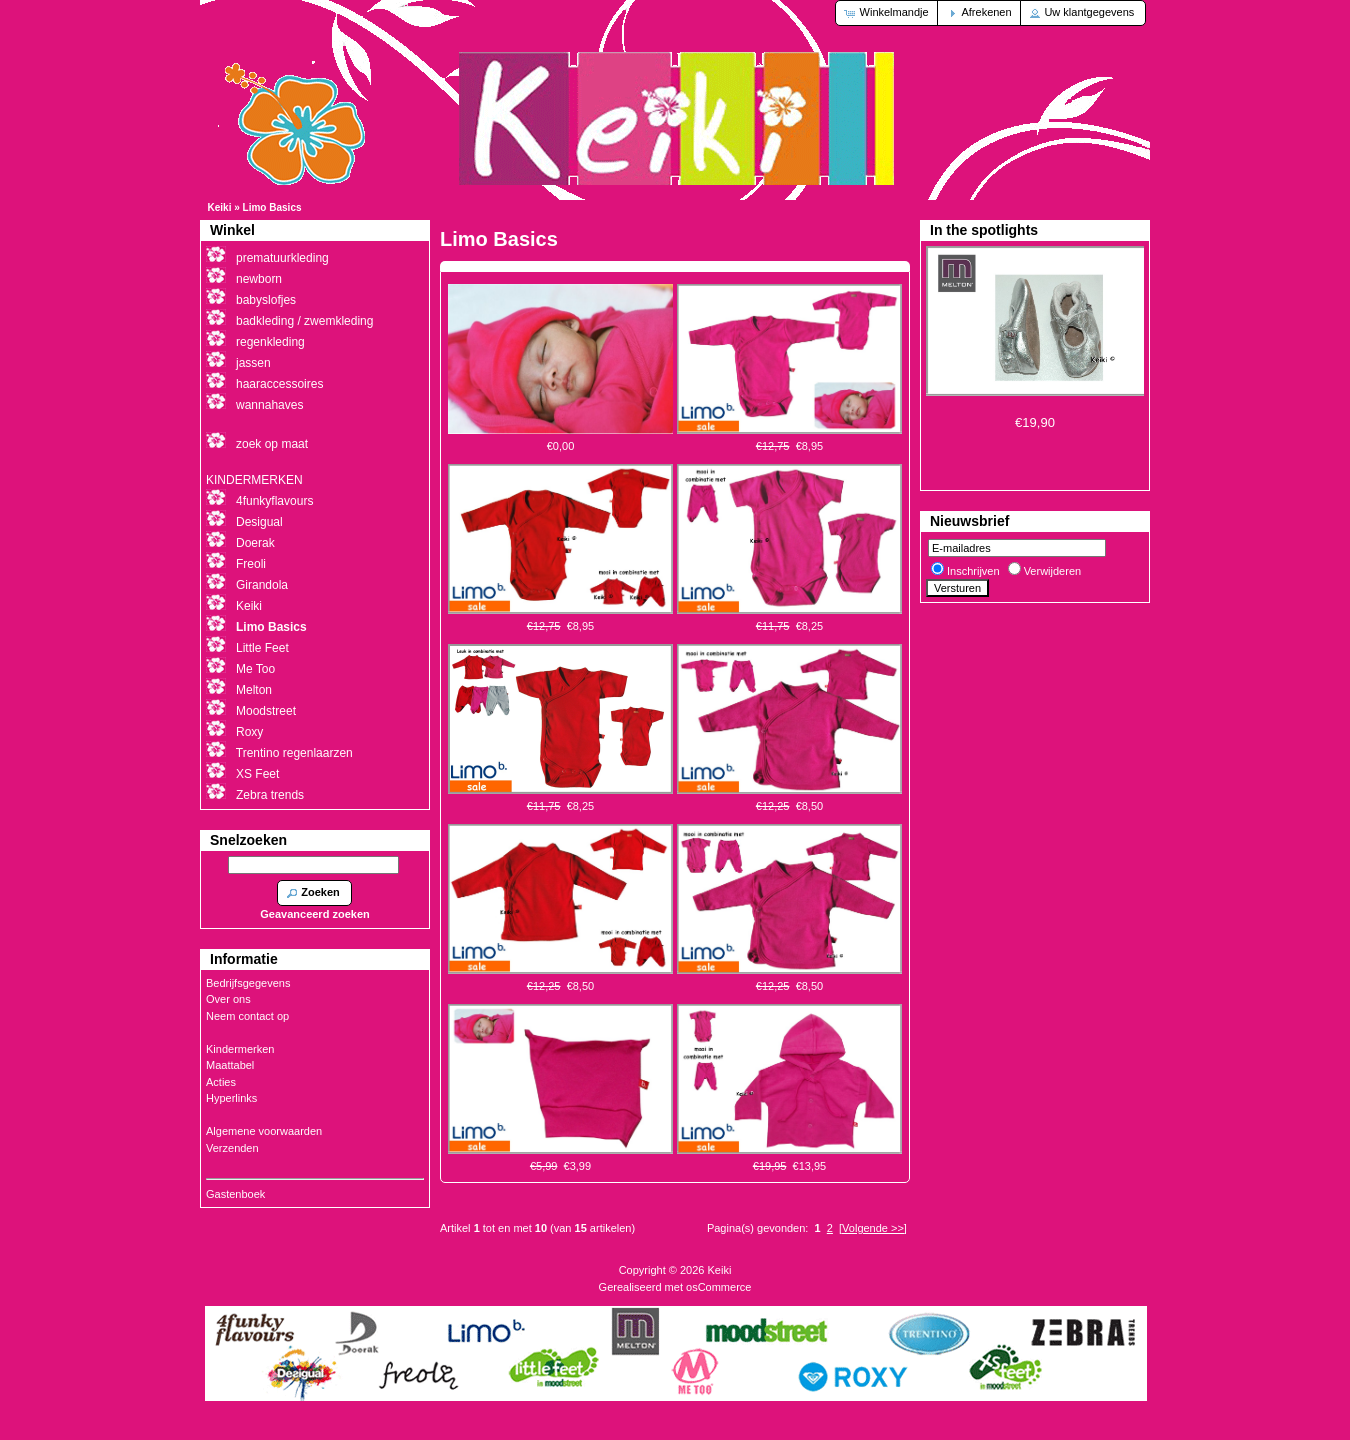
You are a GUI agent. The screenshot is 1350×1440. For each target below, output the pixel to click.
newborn (259, 279)
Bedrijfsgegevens (248, 983)
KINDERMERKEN (254, 480)
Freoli (251, 564)
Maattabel (230, 1065)
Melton (254, 690)
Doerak (255, 543)
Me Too (255, 669)
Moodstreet (266, 711)
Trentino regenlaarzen (294, 753)
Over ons (228, 999)
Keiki (220, 207)
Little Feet (262, 648)
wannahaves (269, 405)
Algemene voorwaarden (264, 1131)
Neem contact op (247, 1016)
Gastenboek (235, 1194)
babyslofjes (266, 300)
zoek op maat (272, 444)
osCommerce (718, 1287)
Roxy (249, 732)
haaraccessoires (279, 384)
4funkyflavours (274, 501)
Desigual (259, 522)
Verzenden (232, 1148)
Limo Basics (272, 207)
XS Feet (257, 774)
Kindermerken (240, 1049)
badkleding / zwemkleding (304, 321)
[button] (887, 13)
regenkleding (270, 342)
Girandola (262, 585)
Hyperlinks (231, 1098)
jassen (253, 363)
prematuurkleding (282, 258)
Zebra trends (270, 795)
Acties (221, 1082)
